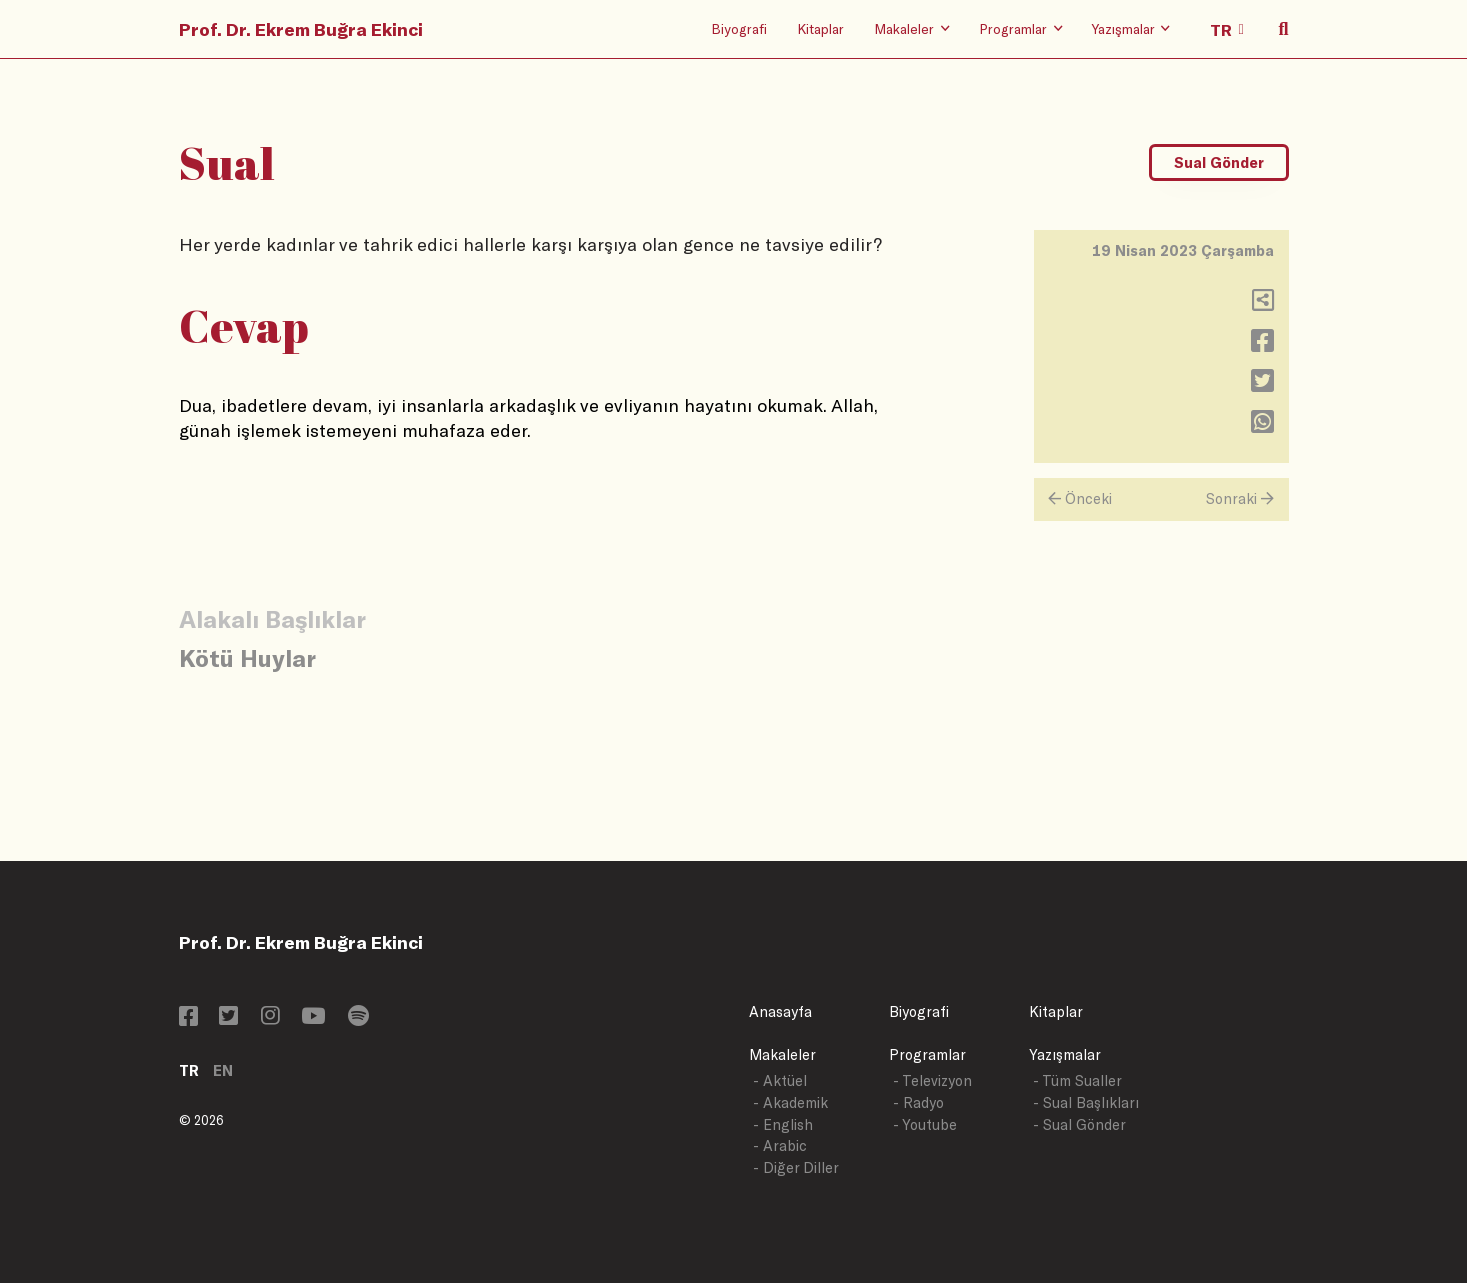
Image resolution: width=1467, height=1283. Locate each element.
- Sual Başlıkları (1086, 1102)
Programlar (927, 1054)
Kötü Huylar (247, 657)
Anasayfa (780, 1011)
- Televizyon (932, 1080)
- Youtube (925, 1124)
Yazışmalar (1065, 1054)
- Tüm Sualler (1077, 1080)
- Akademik (790, 1102)
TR (189, 1070)
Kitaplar (820, 28)
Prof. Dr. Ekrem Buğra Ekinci (301, 29)
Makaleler (782, 1054)
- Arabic (780, 1145)
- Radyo (918, 1102)
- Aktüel (780, 1080)
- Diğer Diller (796, 1167)
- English (783, 1124)
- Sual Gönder (1079, 1124)
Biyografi (739, 28)
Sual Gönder (1219, 162)
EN (223, 1070)
